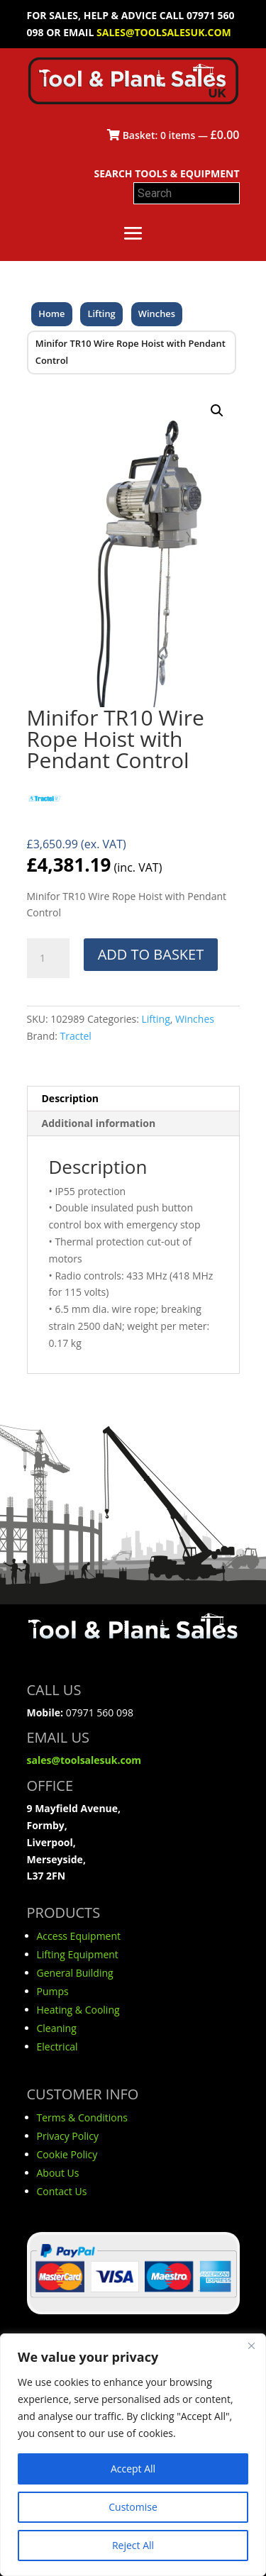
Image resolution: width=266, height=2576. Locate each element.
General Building (75, 1973)
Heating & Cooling (78, 2009)
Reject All (133, 2545)
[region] (133, 2454)
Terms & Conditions (82, 2117)
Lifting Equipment (77, 1954)
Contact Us (62, 2191)
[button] (217, 410)
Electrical (57, 2046)
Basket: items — (173, 135)
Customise (133, 2507)
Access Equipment (79, 1936)
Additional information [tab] (99, 1123)
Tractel (76, 1036)
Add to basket (151, 954)
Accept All (133, 2468)
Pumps (53, 1991)
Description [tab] (70, 1098)
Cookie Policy (67, 2154)
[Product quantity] (48, 958)
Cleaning (57, 2028)
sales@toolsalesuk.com (163, 32)
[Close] (251, 2345)
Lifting (102, 313)
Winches (156, 313)
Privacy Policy (68, 2136)
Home (51, 313)
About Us (58, 2173)
